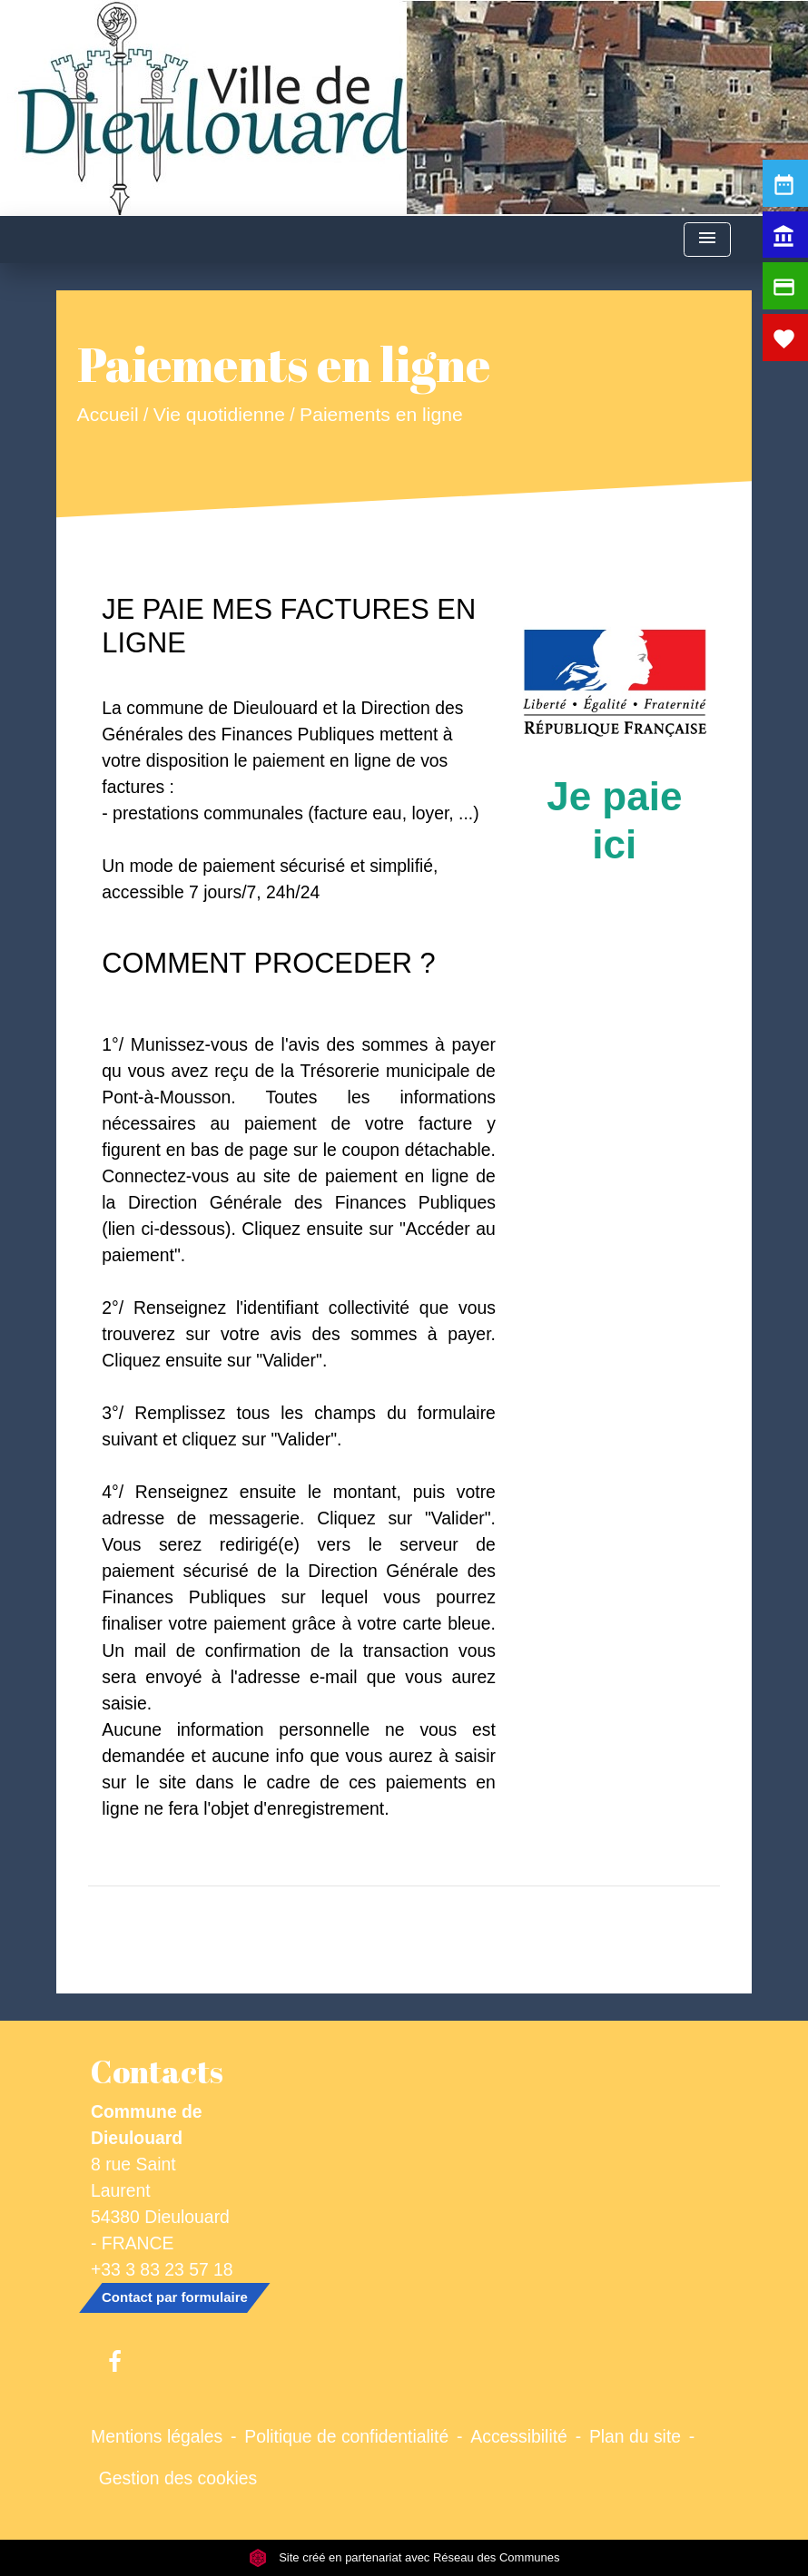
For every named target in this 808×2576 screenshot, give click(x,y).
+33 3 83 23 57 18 (162, 2269)
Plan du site (635, 2436)
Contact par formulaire (175, 2297)
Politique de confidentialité (346, 2436)
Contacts (157, 2071)
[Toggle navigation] (707, 240)
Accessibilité (518, 2436)
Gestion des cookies (178, 2478)
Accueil (108, 414)
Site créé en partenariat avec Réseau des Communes (404, 2557)
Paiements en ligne (381, 414)
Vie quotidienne (219, 414)
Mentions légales (156, 2436)
